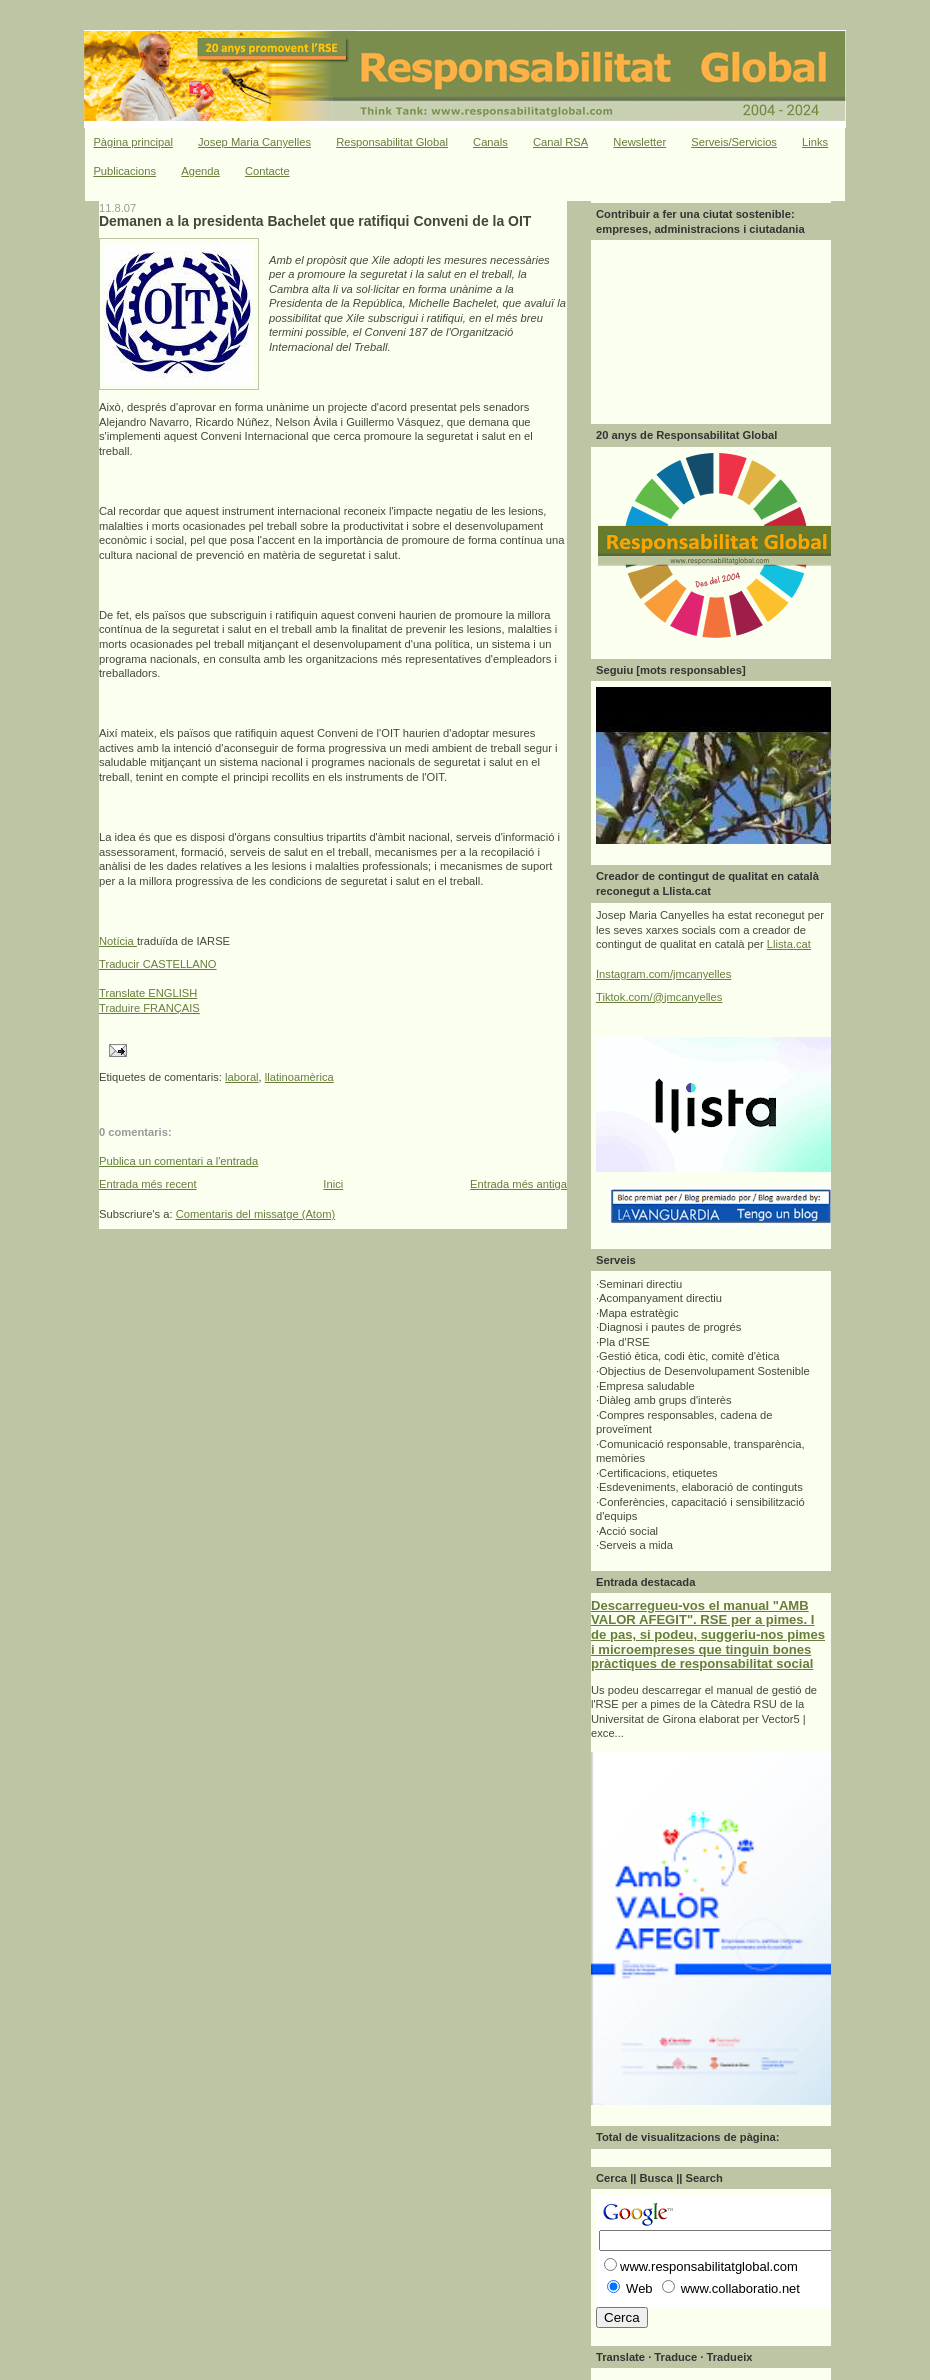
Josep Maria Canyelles (254, 142)
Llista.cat (789, 944)
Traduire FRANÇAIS (149, 1008)
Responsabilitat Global (392, 142)
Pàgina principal (133, 142)
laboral (242, 1077)
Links (815, 142)
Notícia (118, 941)
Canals (490, 142)
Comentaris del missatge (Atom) (256, 1214)
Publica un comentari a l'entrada (178, 1161)
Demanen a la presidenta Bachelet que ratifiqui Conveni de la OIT (315, 221)
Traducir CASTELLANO (158, 964)
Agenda (200, 171)
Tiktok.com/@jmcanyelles (659, 997)
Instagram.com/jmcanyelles (663, 974)
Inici (333, 1184)
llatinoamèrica (299, 1077)
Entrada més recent (148, 1184)
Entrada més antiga (518, 1184)
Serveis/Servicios (734, 142)
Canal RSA (560, 142)
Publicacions (124, 171)
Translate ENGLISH (148, 993)
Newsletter (639, 142)
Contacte (267, 171)
